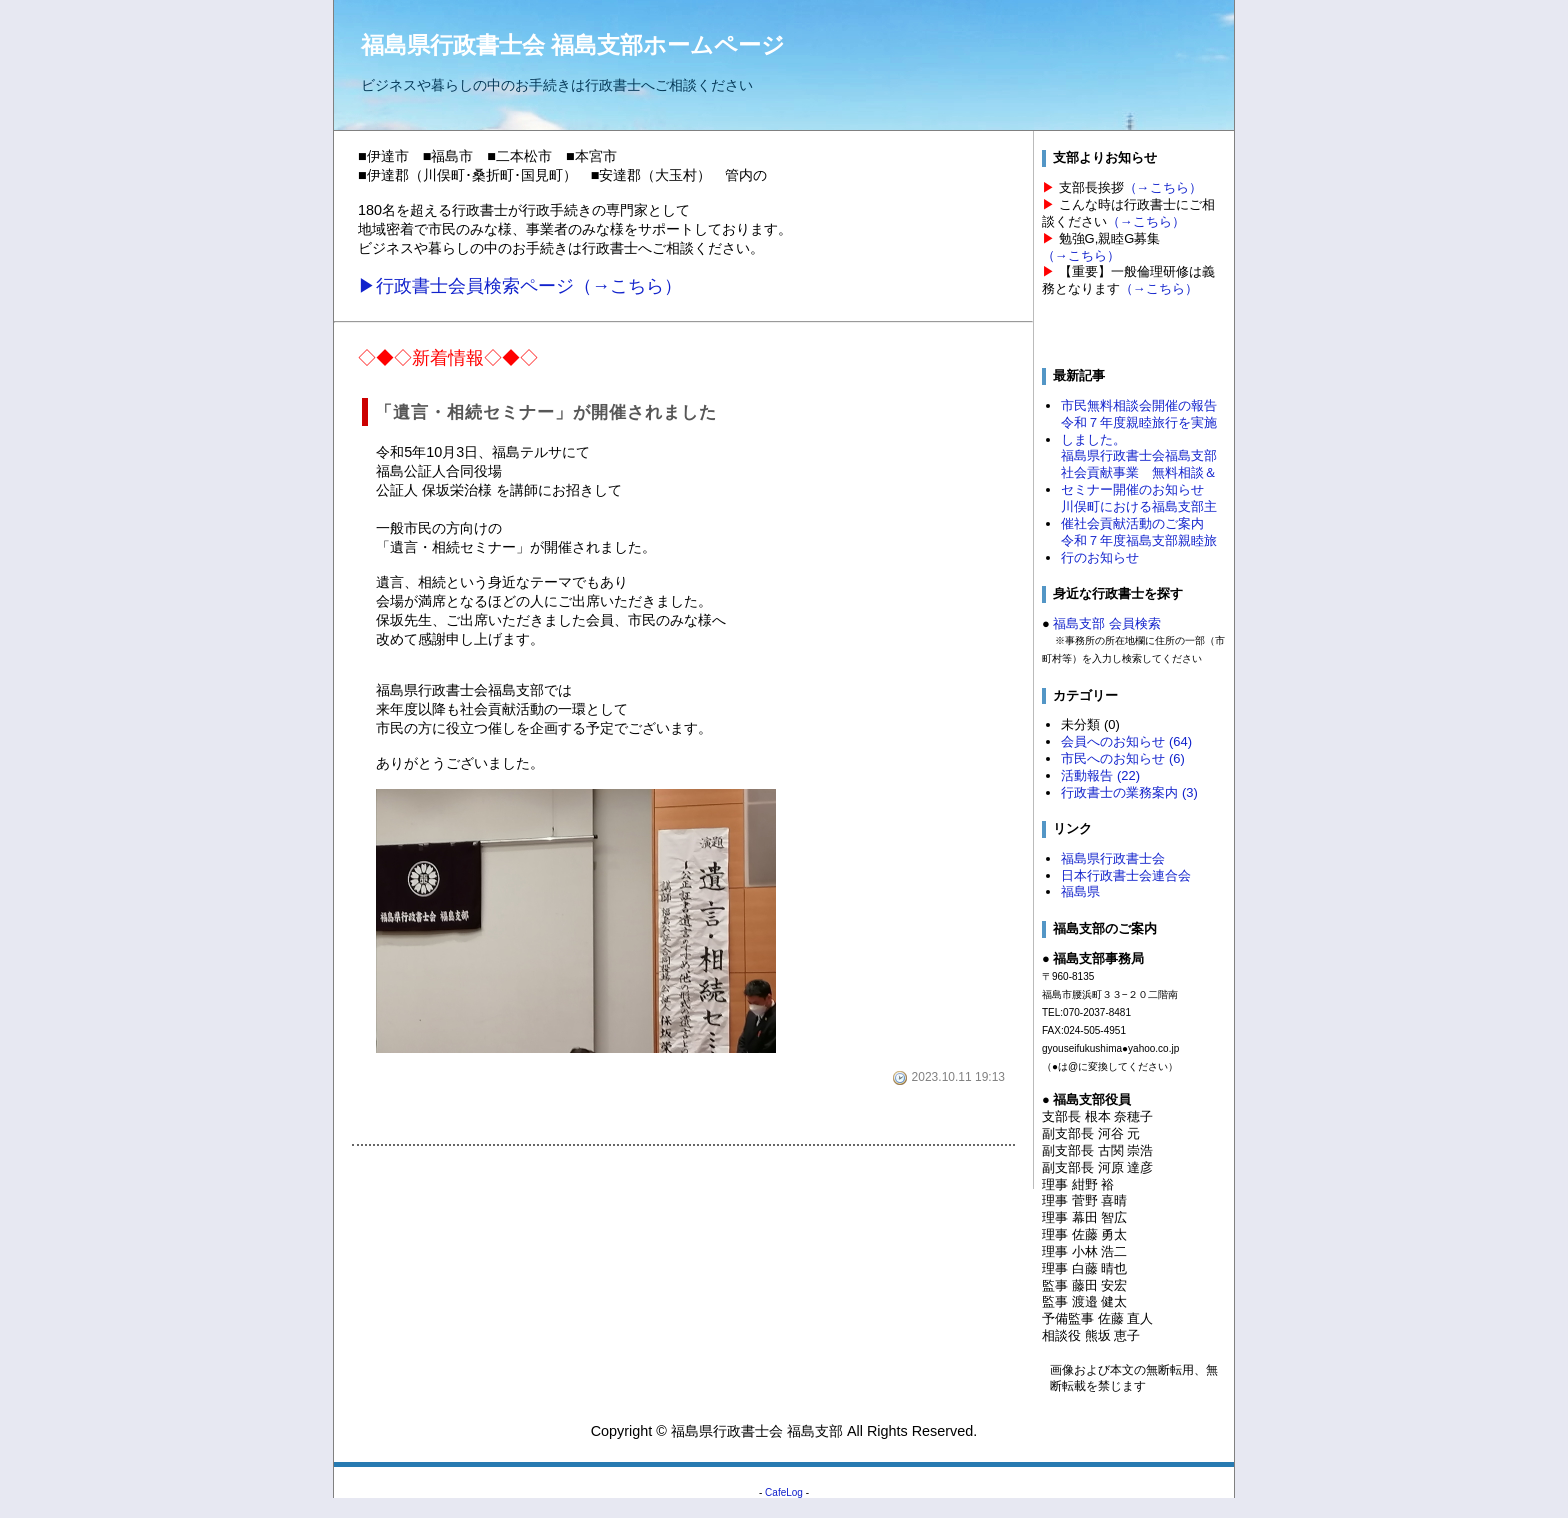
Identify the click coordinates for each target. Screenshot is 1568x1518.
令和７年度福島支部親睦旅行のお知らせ (1139, 549)
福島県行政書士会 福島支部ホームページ (573, 45)
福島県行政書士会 (1113, 858)
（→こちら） (1163, 187)
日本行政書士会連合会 (1126, 875)
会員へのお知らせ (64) (1126, 741)
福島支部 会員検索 (1107, 623)
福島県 (1080, 891)
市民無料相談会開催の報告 (1139, 405)
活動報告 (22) (1100, 775)
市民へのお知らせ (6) (1122, 758)
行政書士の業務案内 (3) (1129, 792)
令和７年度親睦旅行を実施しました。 (1139, 431)
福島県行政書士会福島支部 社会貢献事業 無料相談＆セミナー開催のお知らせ (1139, 472)
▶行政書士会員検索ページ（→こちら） (520, 286)
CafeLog (784, 1492)
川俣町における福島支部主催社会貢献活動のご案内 (1139, 515)
